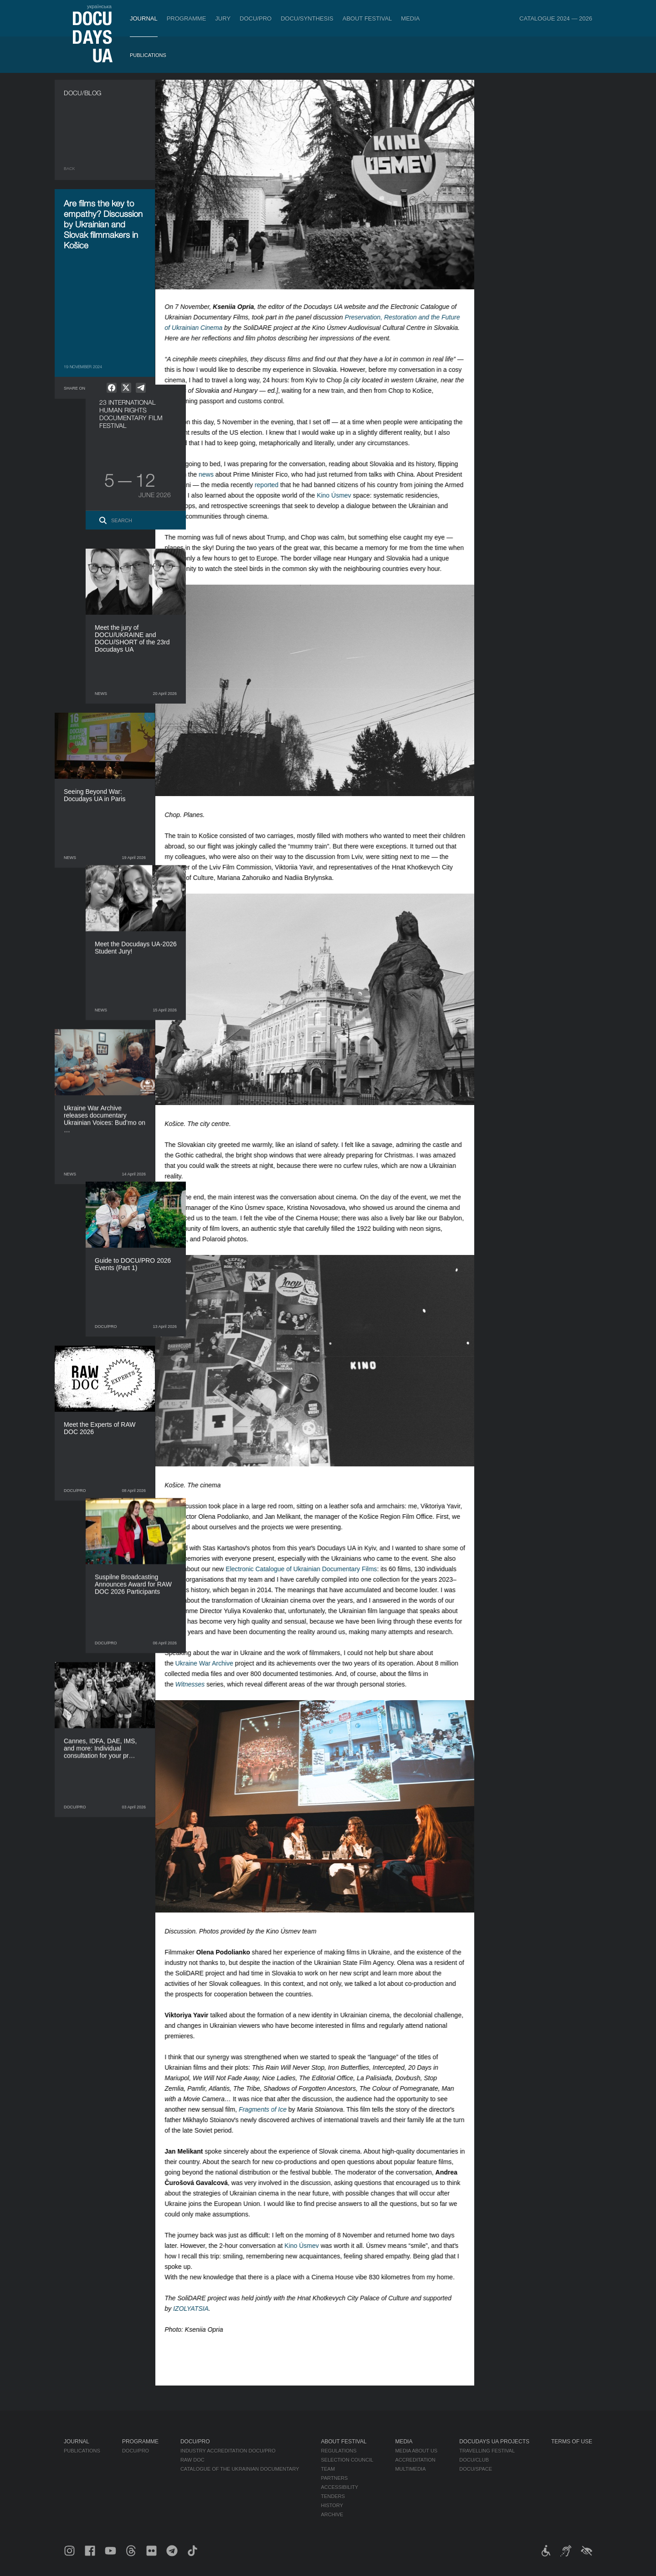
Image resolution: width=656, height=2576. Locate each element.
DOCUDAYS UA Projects (494, 2441)
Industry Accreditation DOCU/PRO (228, 2450)
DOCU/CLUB (474, 2460)
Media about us (416, 2450)
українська (99, 6)
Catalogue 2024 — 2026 (555, 18)
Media (410, 18)
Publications (148, 55)
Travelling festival (487, 2450)
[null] (112, 388)
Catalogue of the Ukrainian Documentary (239, 2469)
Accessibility (340, 2487)
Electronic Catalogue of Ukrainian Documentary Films (309, 1569)
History (332, 2505)
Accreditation (415, 2460)
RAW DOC (192, 2460)
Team (328, 2469)
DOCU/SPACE (475, 2469)
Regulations (339, 2450)
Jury (223, 18)
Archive (332, 2514)
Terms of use (571, 2441)
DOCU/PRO (256, 18)
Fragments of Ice (271, 2109)
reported (275, 484)
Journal (144, 18)
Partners (334, 2478)
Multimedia (410, 2469)
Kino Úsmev (342, 495)
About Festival (367, 18)
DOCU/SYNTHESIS (307, 18)
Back (69, 168)
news (214, 474)
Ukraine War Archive (212, 1663)
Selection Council (347, 2460)
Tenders (333, 2496)
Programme (186, 18)
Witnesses (198, 1684)
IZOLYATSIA (199, 2308)
